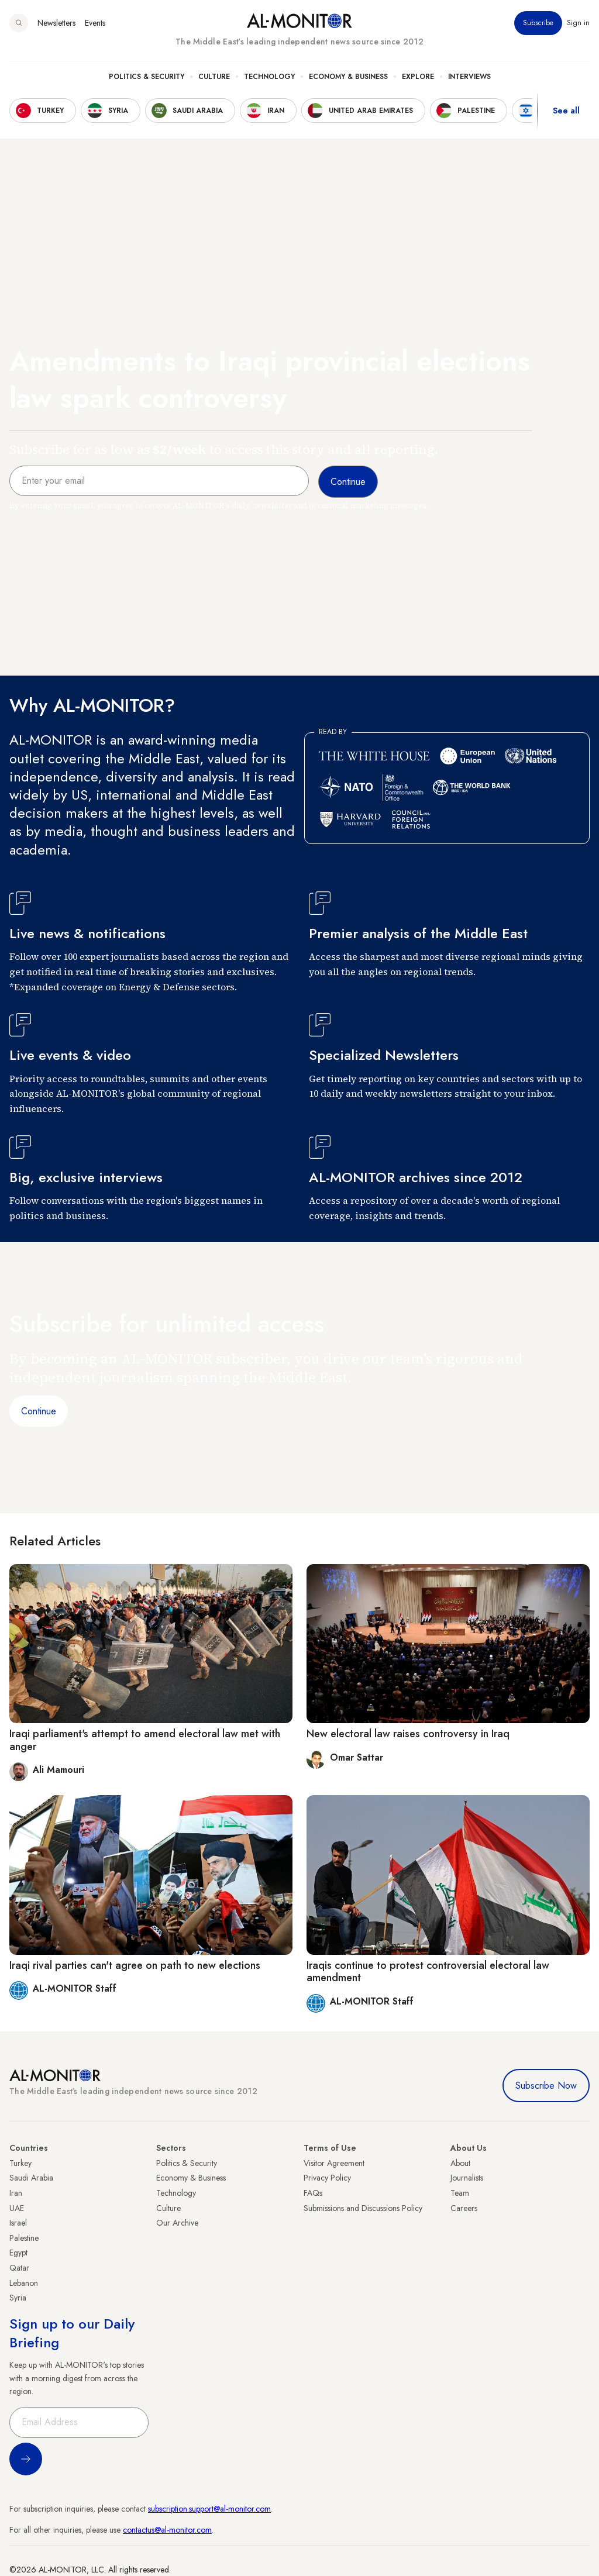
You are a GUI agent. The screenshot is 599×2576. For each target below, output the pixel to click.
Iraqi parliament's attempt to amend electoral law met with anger (144, 1740)
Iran (15, 2193)
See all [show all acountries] (566, 110)
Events (95, 23)
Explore (418, 76)
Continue (38, 1411)
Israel (18, 2223)
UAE (16, 2208)
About (460, 2163)
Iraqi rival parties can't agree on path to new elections (134, 1965)
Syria (17, 2297)
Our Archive (177, 2223)
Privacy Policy (327, 2178)
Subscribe (538, 23)
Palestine (24, 2238)
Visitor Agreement (334, 2163)
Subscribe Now (546, 2085)
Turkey (20, 2163)
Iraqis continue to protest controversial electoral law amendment (428, 1972)
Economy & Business (348, 76)
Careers (463, 2208)
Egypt (18, 2252)
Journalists (466, 2178)
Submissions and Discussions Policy (363, 2208)
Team (459, 2193)
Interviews (469, 76)
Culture (214, 76)
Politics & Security (146, 76)
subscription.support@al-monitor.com (209, 2509)
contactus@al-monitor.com (167, 2530)
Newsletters (56, 23)
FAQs (313, 2193)
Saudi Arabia (31, 2178)
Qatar (19, 2268)
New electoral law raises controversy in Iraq (408, 1733)
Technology (269, 76)
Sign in (578, 23)
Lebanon (23, 2283)
